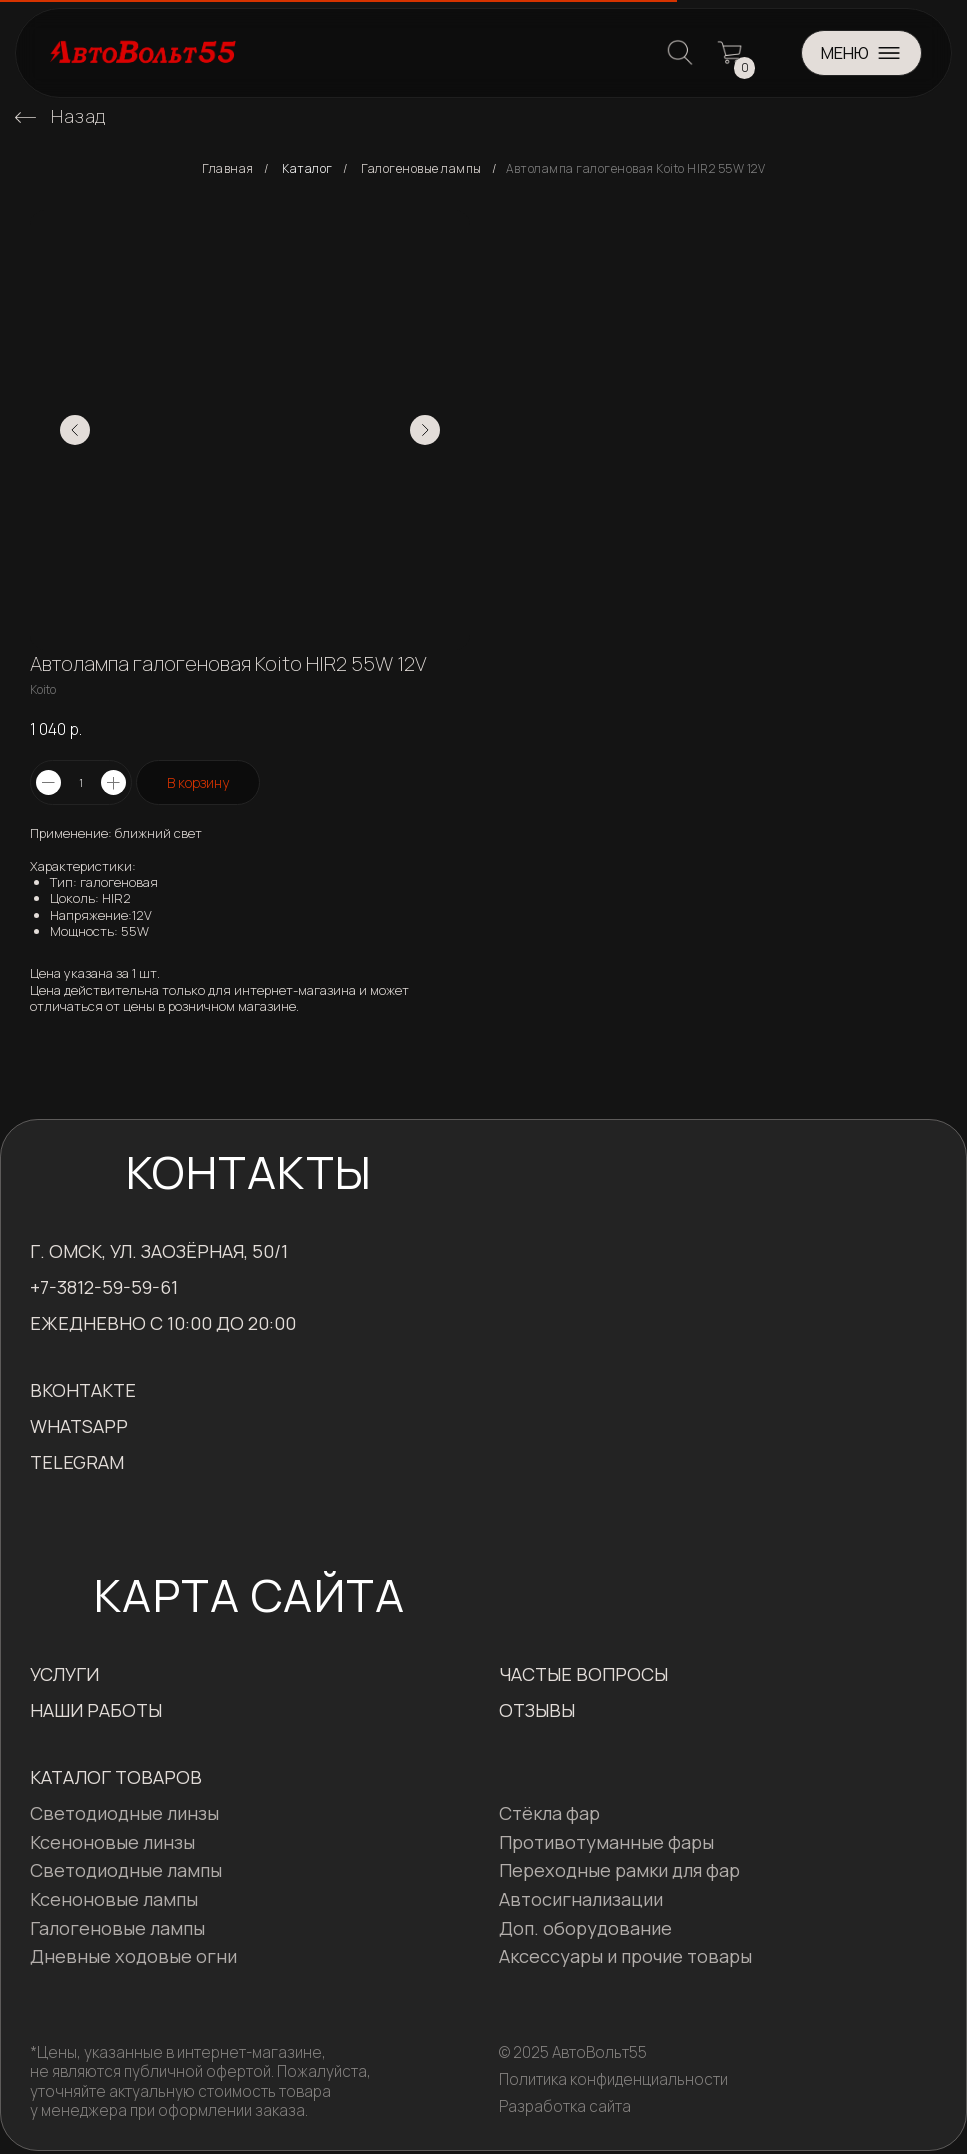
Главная (228, 169)
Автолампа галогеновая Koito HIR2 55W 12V (635, 169)
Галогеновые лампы (421, 169)
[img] (25, 117)
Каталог (307, 169)
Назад (78, 116)
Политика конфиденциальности (613, 2079)
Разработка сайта (565, 2106)
